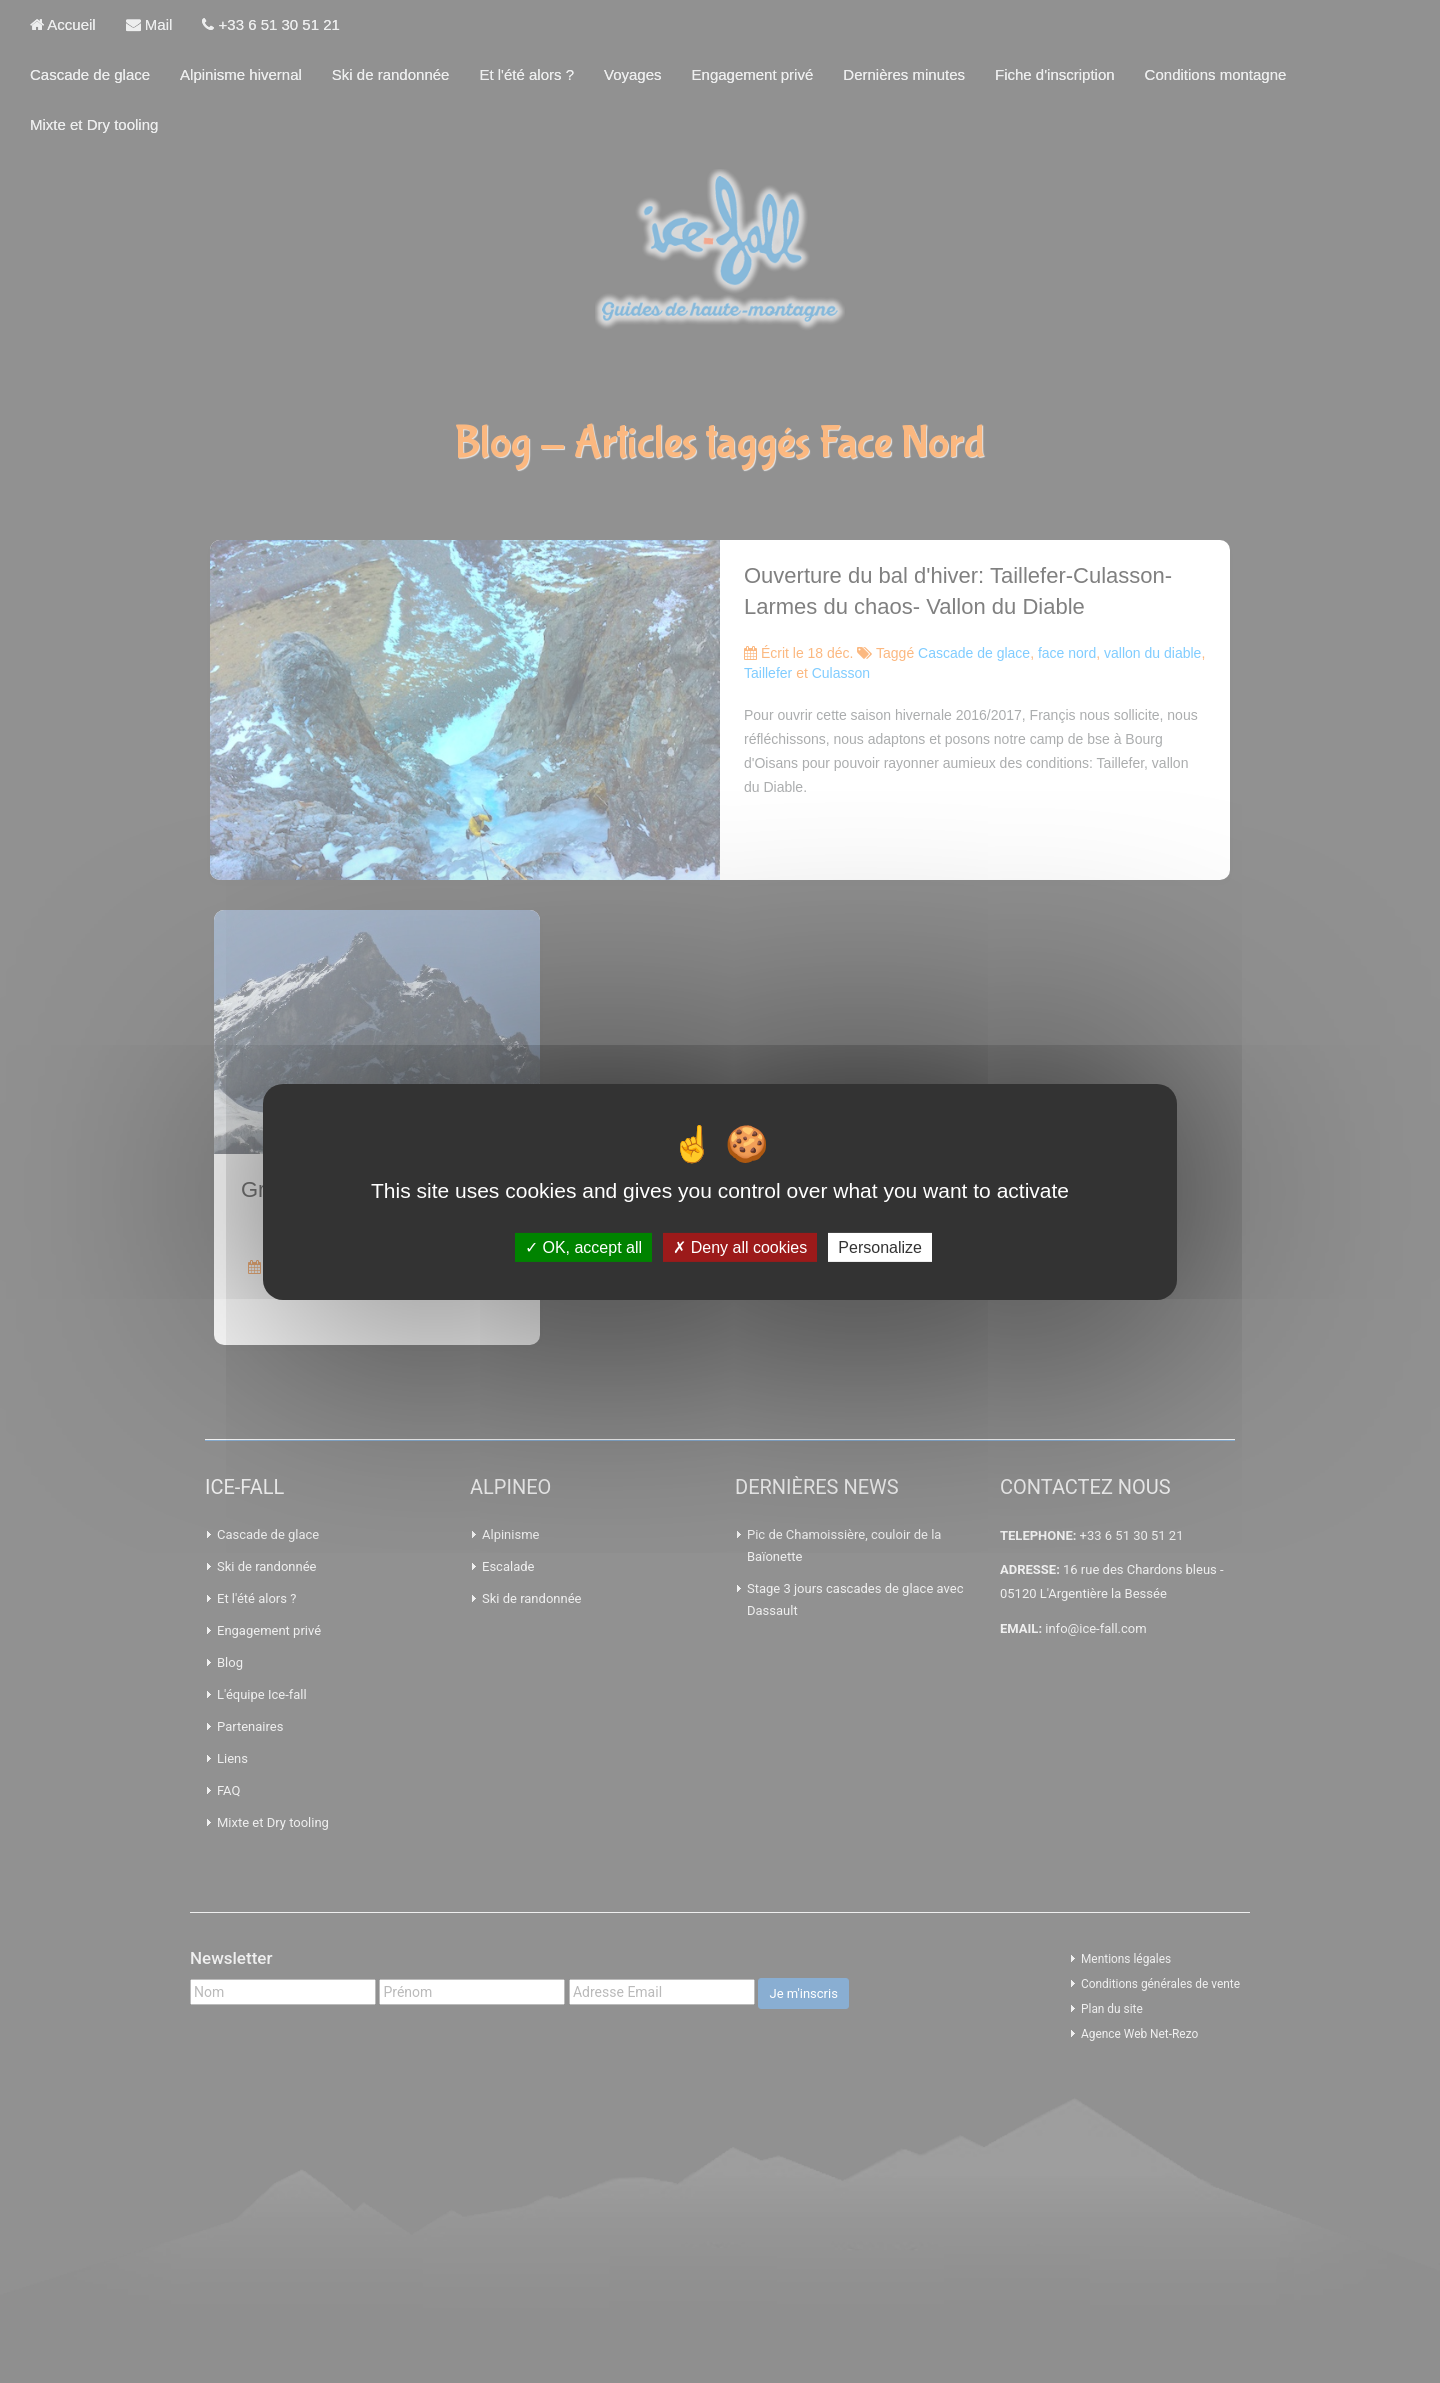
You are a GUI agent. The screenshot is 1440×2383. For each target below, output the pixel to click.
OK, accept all (583, 1246)
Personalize (880, 1246)
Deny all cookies (740, 1246)
